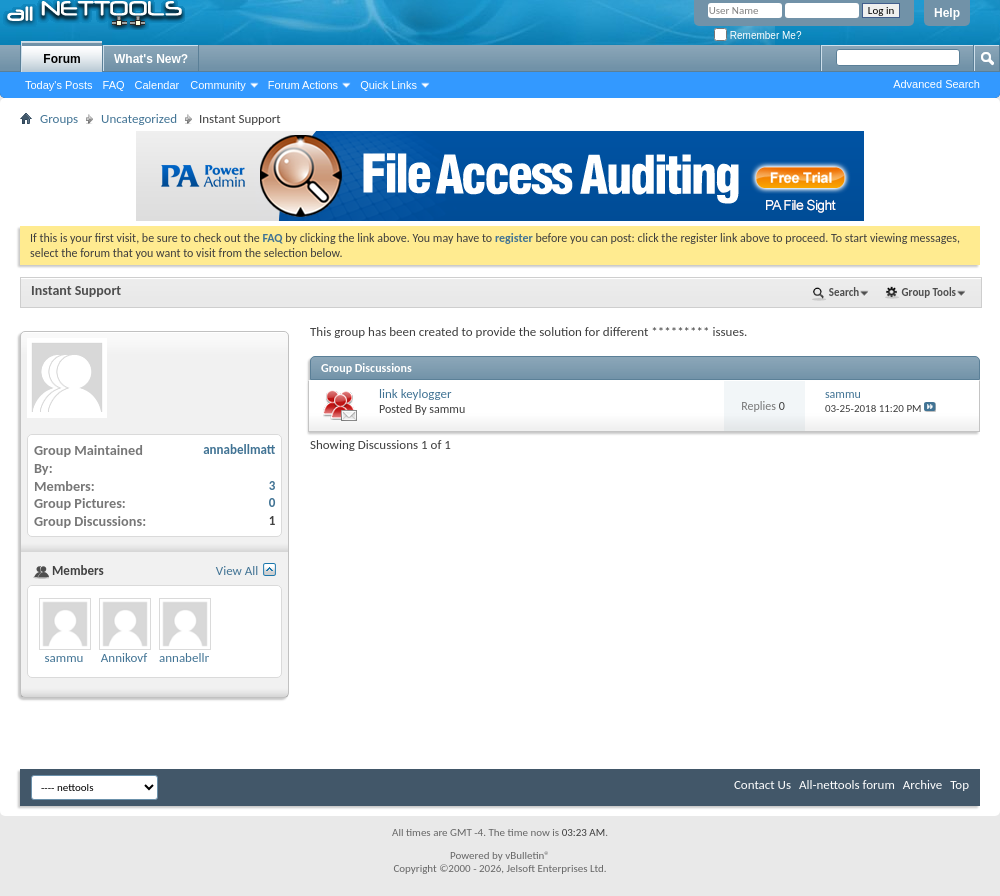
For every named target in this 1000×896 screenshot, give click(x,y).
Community (218, 85)
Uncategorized (139, 118)
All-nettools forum (847, 784)
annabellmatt (239, 449)
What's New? (151, 59)
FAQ (114, 85)
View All (237, 570)
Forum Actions (303, 85)
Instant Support (76, 290)
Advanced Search (936, 84)
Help (947, 13)
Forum (61, 59)
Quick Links (388, 85)
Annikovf (124, 657)
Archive (922, 784)
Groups (59, 118)
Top (959, 784)
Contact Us (762, 784)
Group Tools (929, 292)
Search (844, 292)
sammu (447, 409)
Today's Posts (59, 85)
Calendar (157, 85)
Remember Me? (757, 35)
